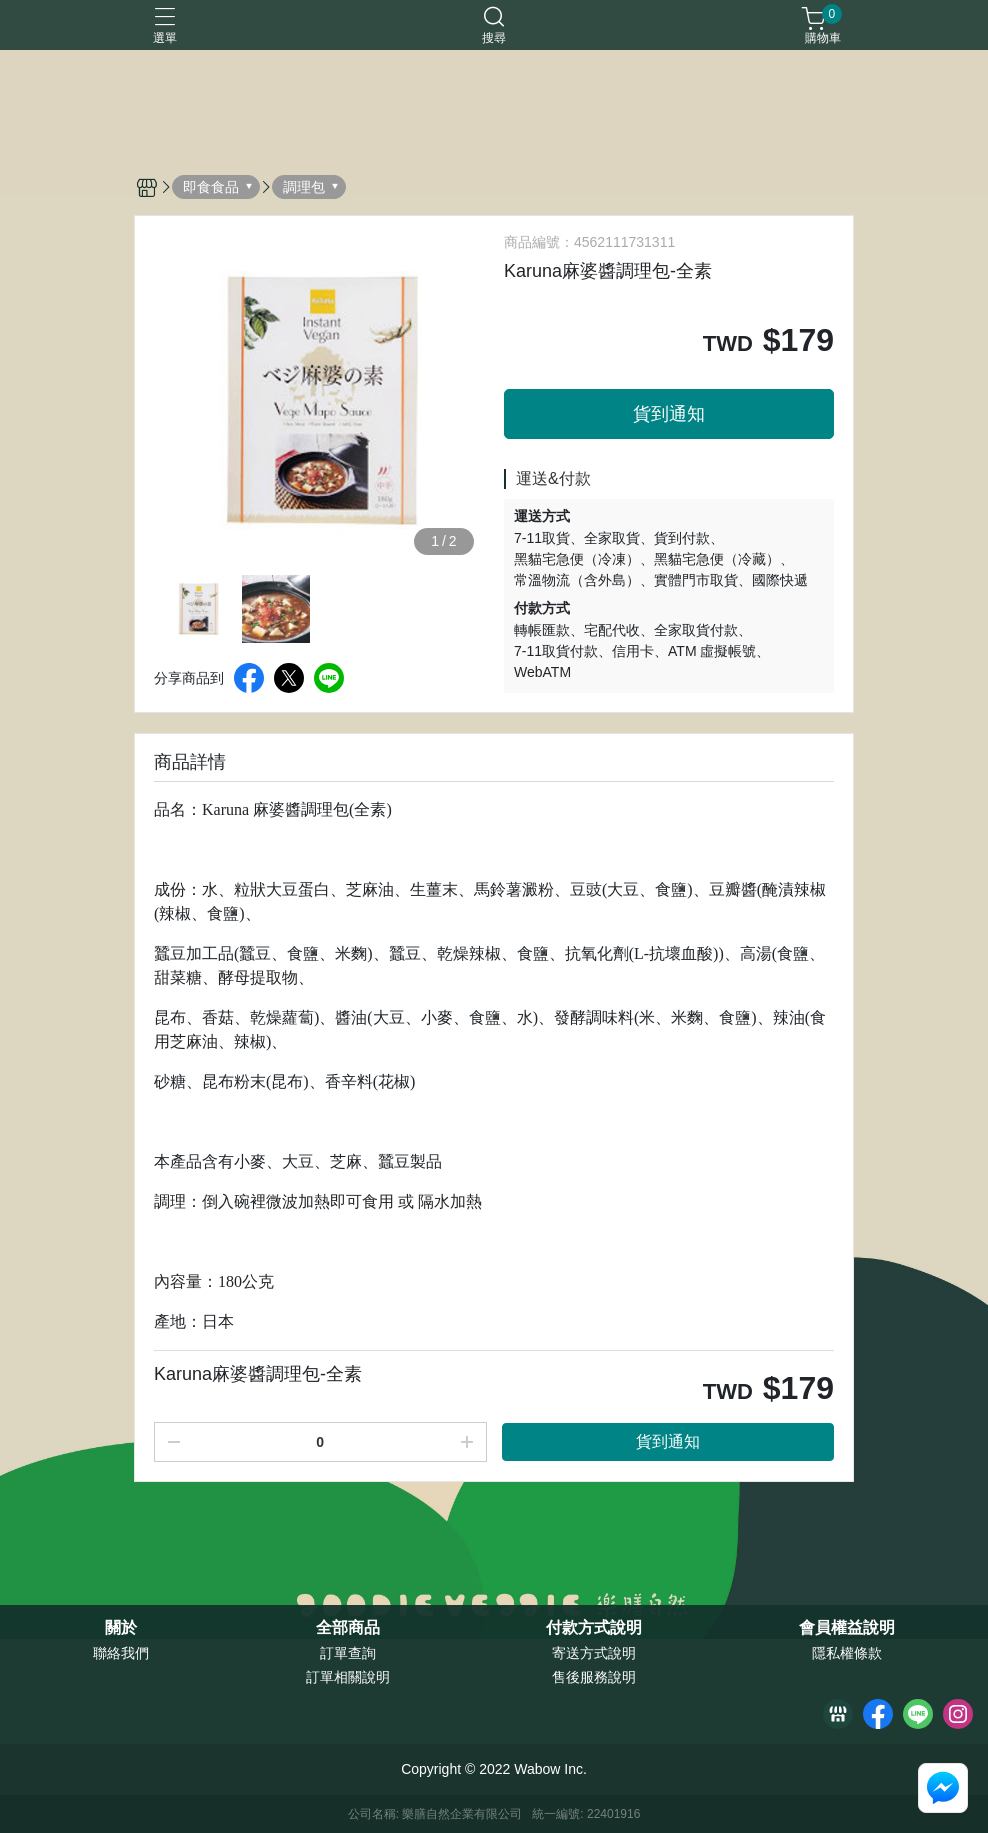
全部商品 (348, 1628)
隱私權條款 (847, 1653)
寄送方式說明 (594, 1653)
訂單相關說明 (348, 1677)
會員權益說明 (847, 1628)
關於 (121, 1628)
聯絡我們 (121, 1653)
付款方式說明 (594, 1628)
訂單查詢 (348, 1653)
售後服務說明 (594, 1677)
